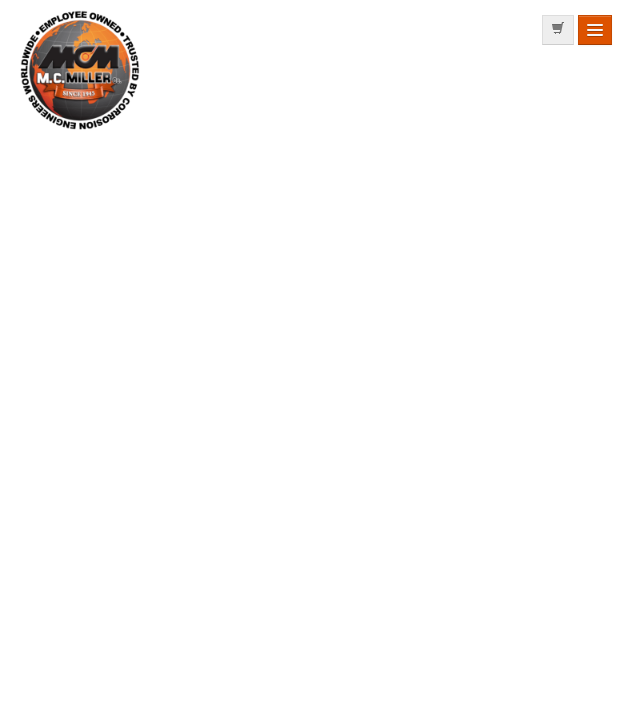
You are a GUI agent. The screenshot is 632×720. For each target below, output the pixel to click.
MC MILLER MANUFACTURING (81, 129)
